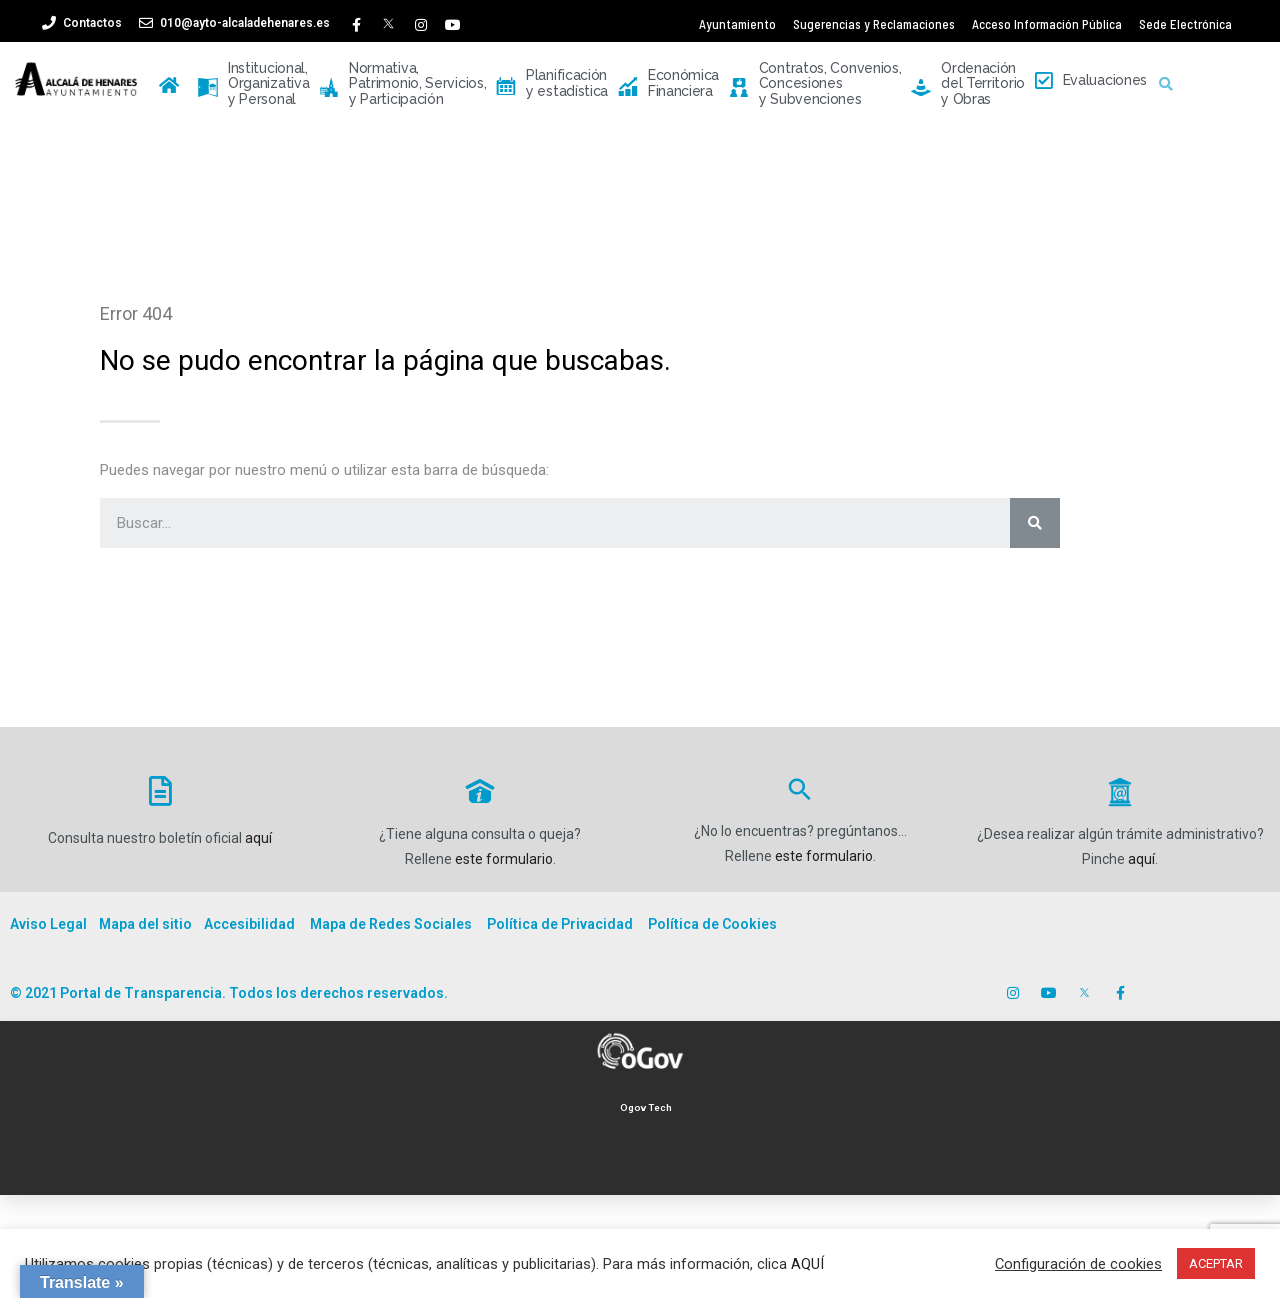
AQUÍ (807, 1264)
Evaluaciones (1091, 81)
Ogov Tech (646, 1107)
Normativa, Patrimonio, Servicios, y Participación (402, 84)
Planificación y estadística (552, 83)
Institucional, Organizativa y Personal (253, 84)
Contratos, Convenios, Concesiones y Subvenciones (815, 84)
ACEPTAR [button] (1216, 1263)
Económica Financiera (668, 83)
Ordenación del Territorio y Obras (968, 84)
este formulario (504, 859)
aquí (258, 838)
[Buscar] (1035, 523)
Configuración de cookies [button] (1078, 1264)
